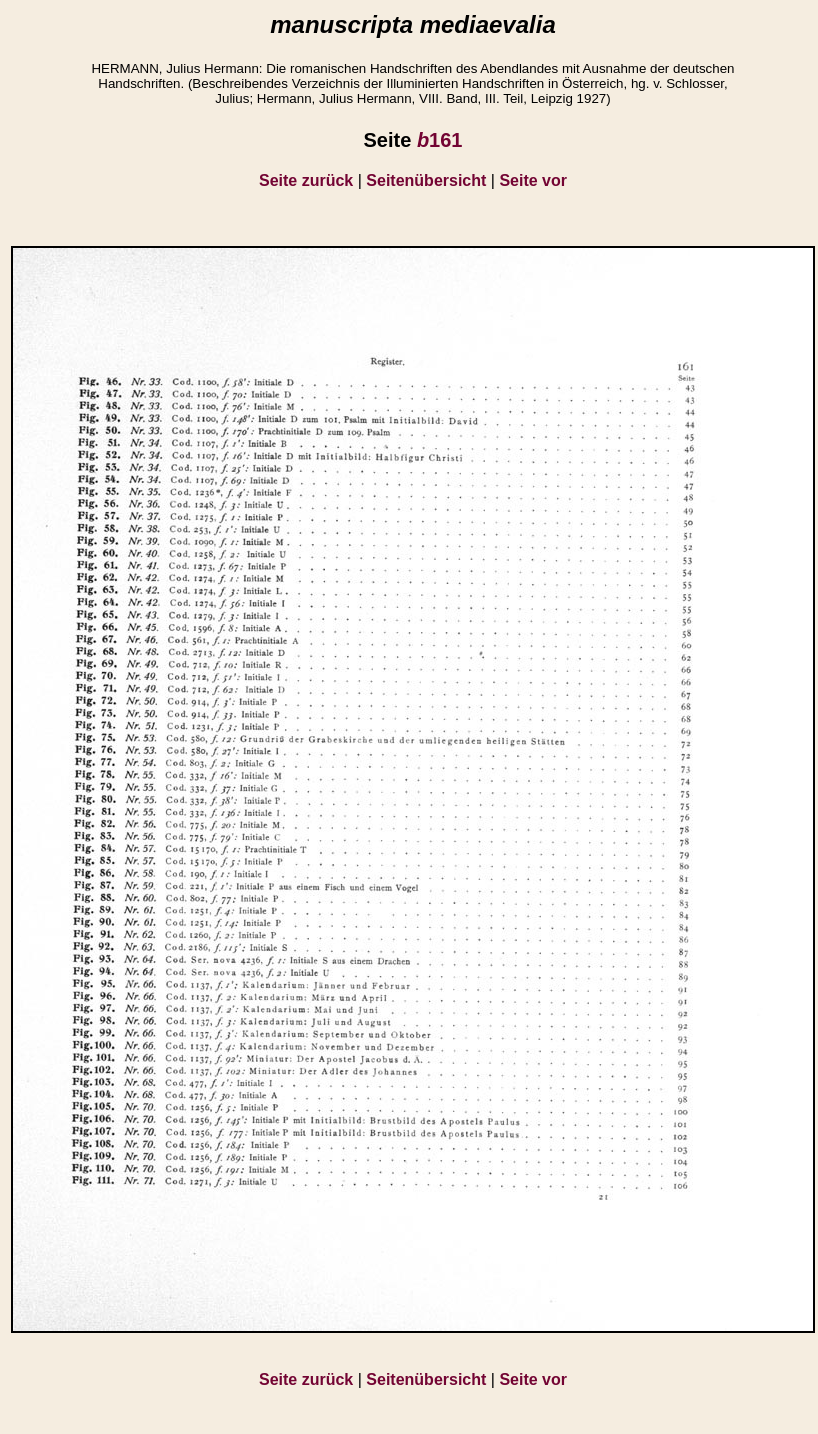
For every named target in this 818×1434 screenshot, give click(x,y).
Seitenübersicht (426, 180)
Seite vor (533, 180)
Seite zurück (306, 180)
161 (440, 140)
